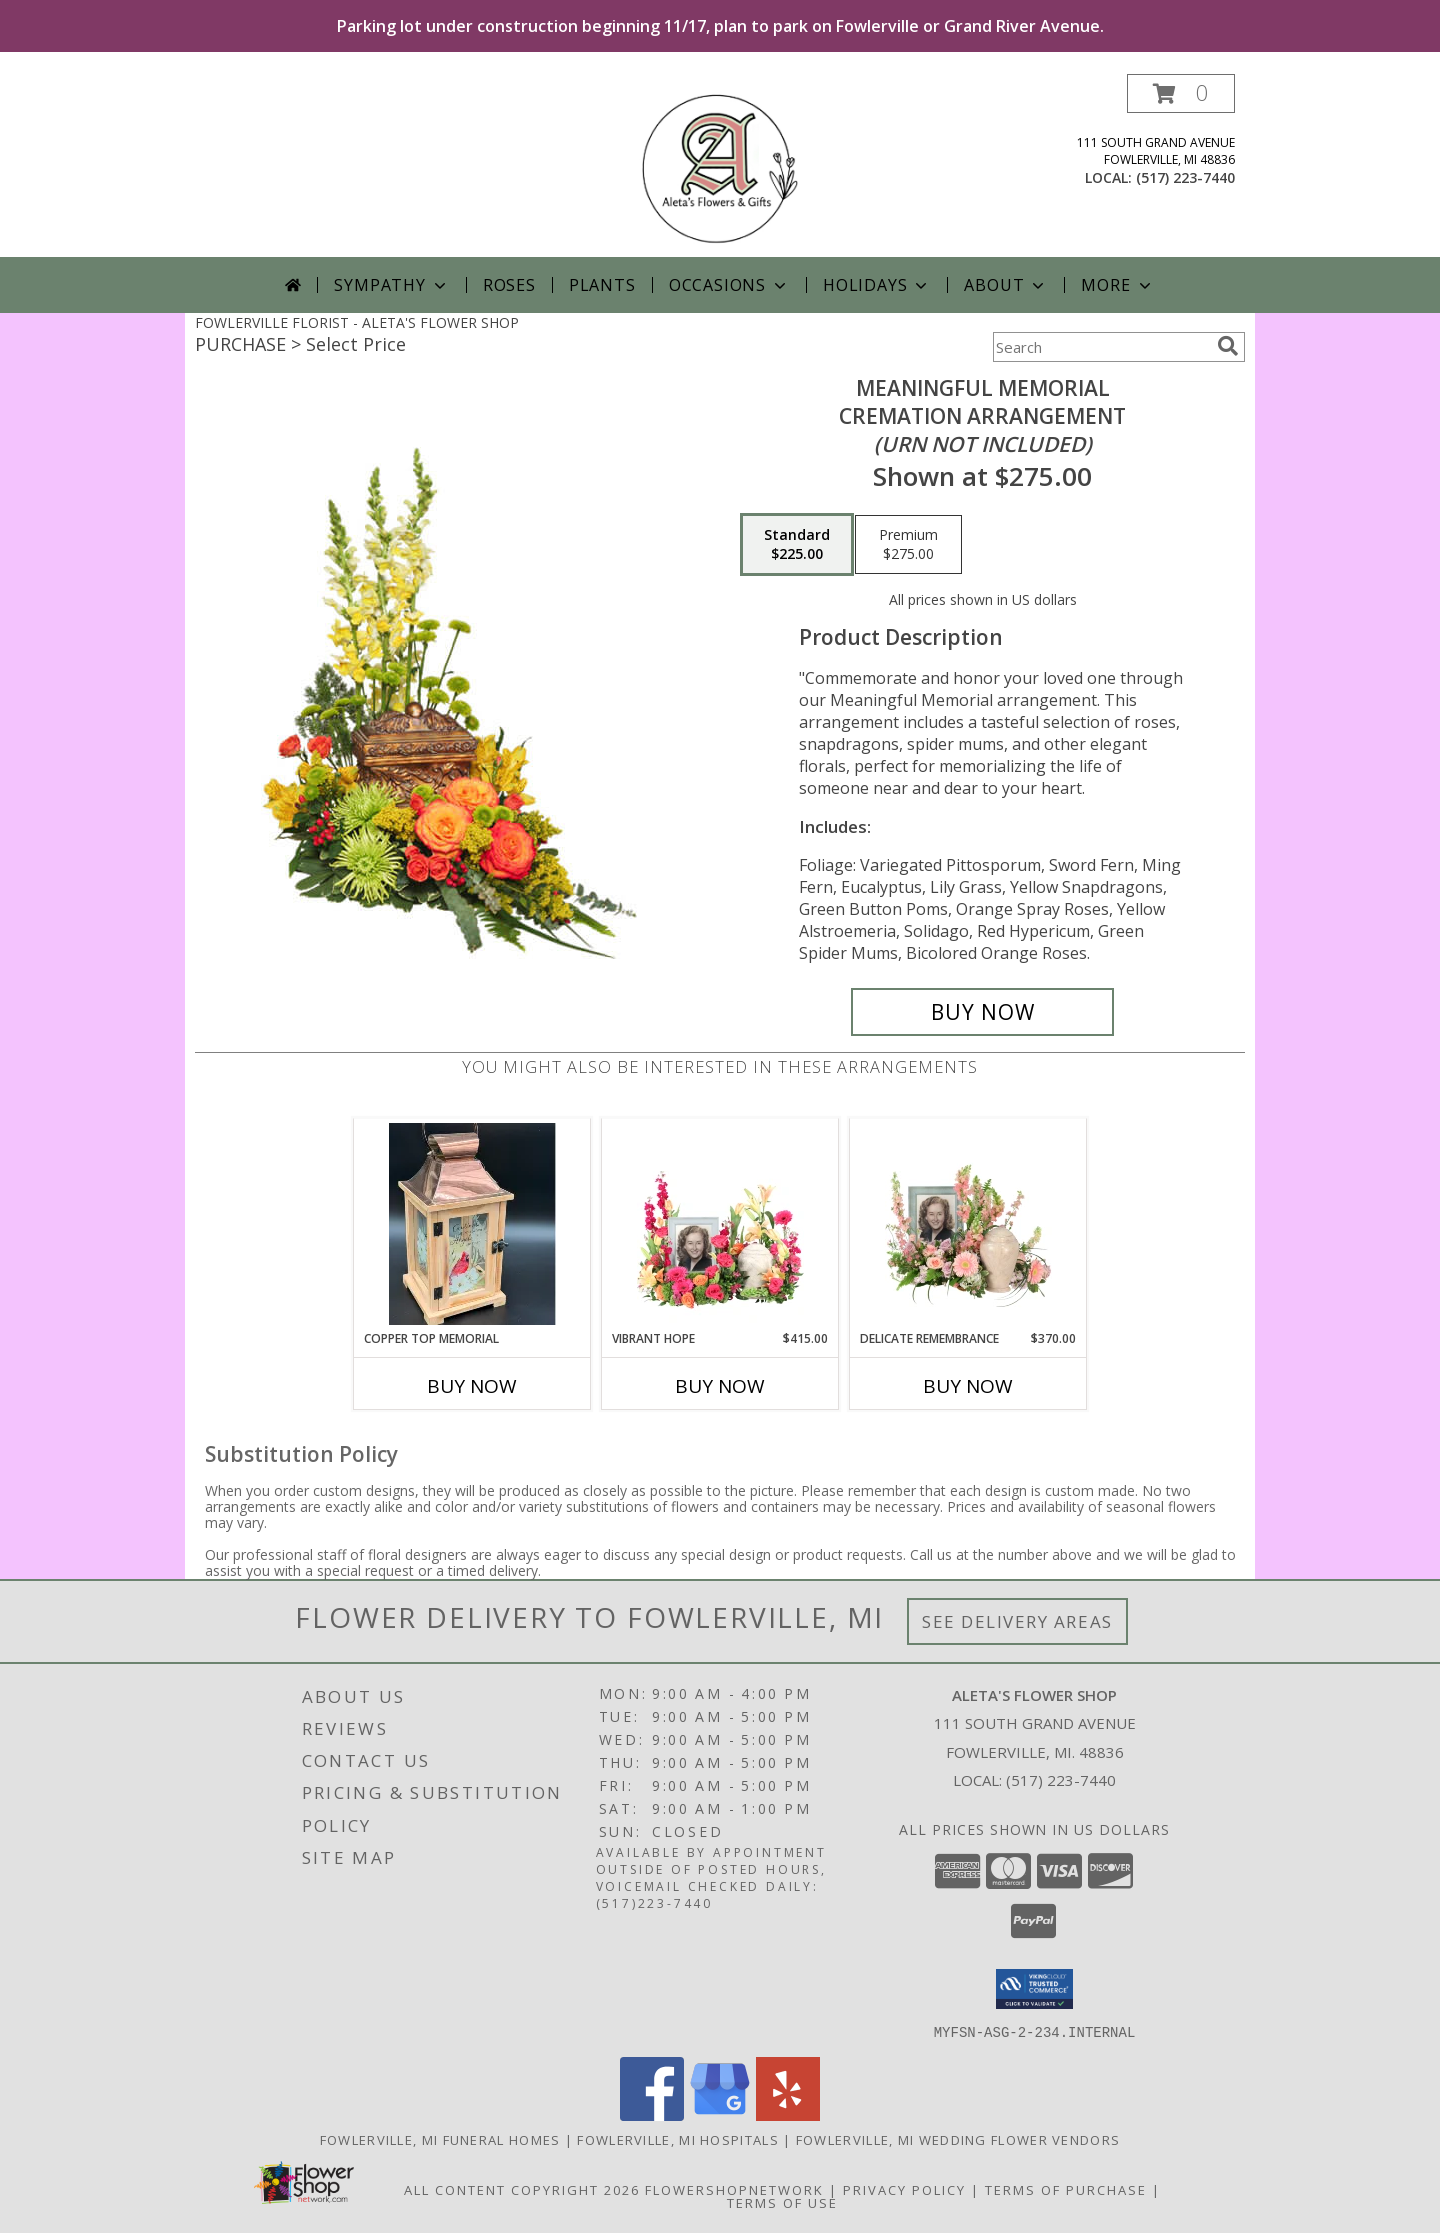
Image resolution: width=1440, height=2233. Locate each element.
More (1117, 285)
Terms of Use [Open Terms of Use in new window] (782, 2202)
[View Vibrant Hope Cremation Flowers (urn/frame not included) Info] (720, 1224)
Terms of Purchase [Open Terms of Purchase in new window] (1066, 2189)
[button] (1181, 93)
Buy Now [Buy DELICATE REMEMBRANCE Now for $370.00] (968, 1386)
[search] (1228, 346)
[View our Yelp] (788, 2114)
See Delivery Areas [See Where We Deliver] (1017, 1621)
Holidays (877, 285)
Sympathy (391, 285)
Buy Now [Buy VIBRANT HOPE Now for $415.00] (720, 1386)
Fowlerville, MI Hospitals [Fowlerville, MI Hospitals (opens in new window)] (678, 2139)
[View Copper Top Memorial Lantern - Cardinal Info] (472, 1224)
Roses (509, 285)
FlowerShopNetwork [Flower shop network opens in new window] (734, 2189)
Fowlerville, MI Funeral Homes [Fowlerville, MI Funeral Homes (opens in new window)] (440, 2139)
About (1006, 285)
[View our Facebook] (652, 2114)
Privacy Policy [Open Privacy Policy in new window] (904, 2189)
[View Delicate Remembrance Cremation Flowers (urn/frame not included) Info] (968, 1224)
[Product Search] (1101, 347)
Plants (602, 285)
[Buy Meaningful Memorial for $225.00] (982, 1012)
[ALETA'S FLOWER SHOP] (720, 165)
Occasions (729, 285)
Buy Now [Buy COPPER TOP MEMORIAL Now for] (472, 1386)
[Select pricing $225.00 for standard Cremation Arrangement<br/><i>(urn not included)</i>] (797, 545)
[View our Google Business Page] (720, 2114)
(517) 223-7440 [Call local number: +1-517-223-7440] (1185, 177)
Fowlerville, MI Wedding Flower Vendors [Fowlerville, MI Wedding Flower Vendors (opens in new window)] (958, 2139)
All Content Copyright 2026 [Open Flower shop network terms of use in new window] (522, 2189)
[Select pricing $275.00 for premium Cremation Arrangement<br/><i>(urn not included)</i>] (908, 545)
